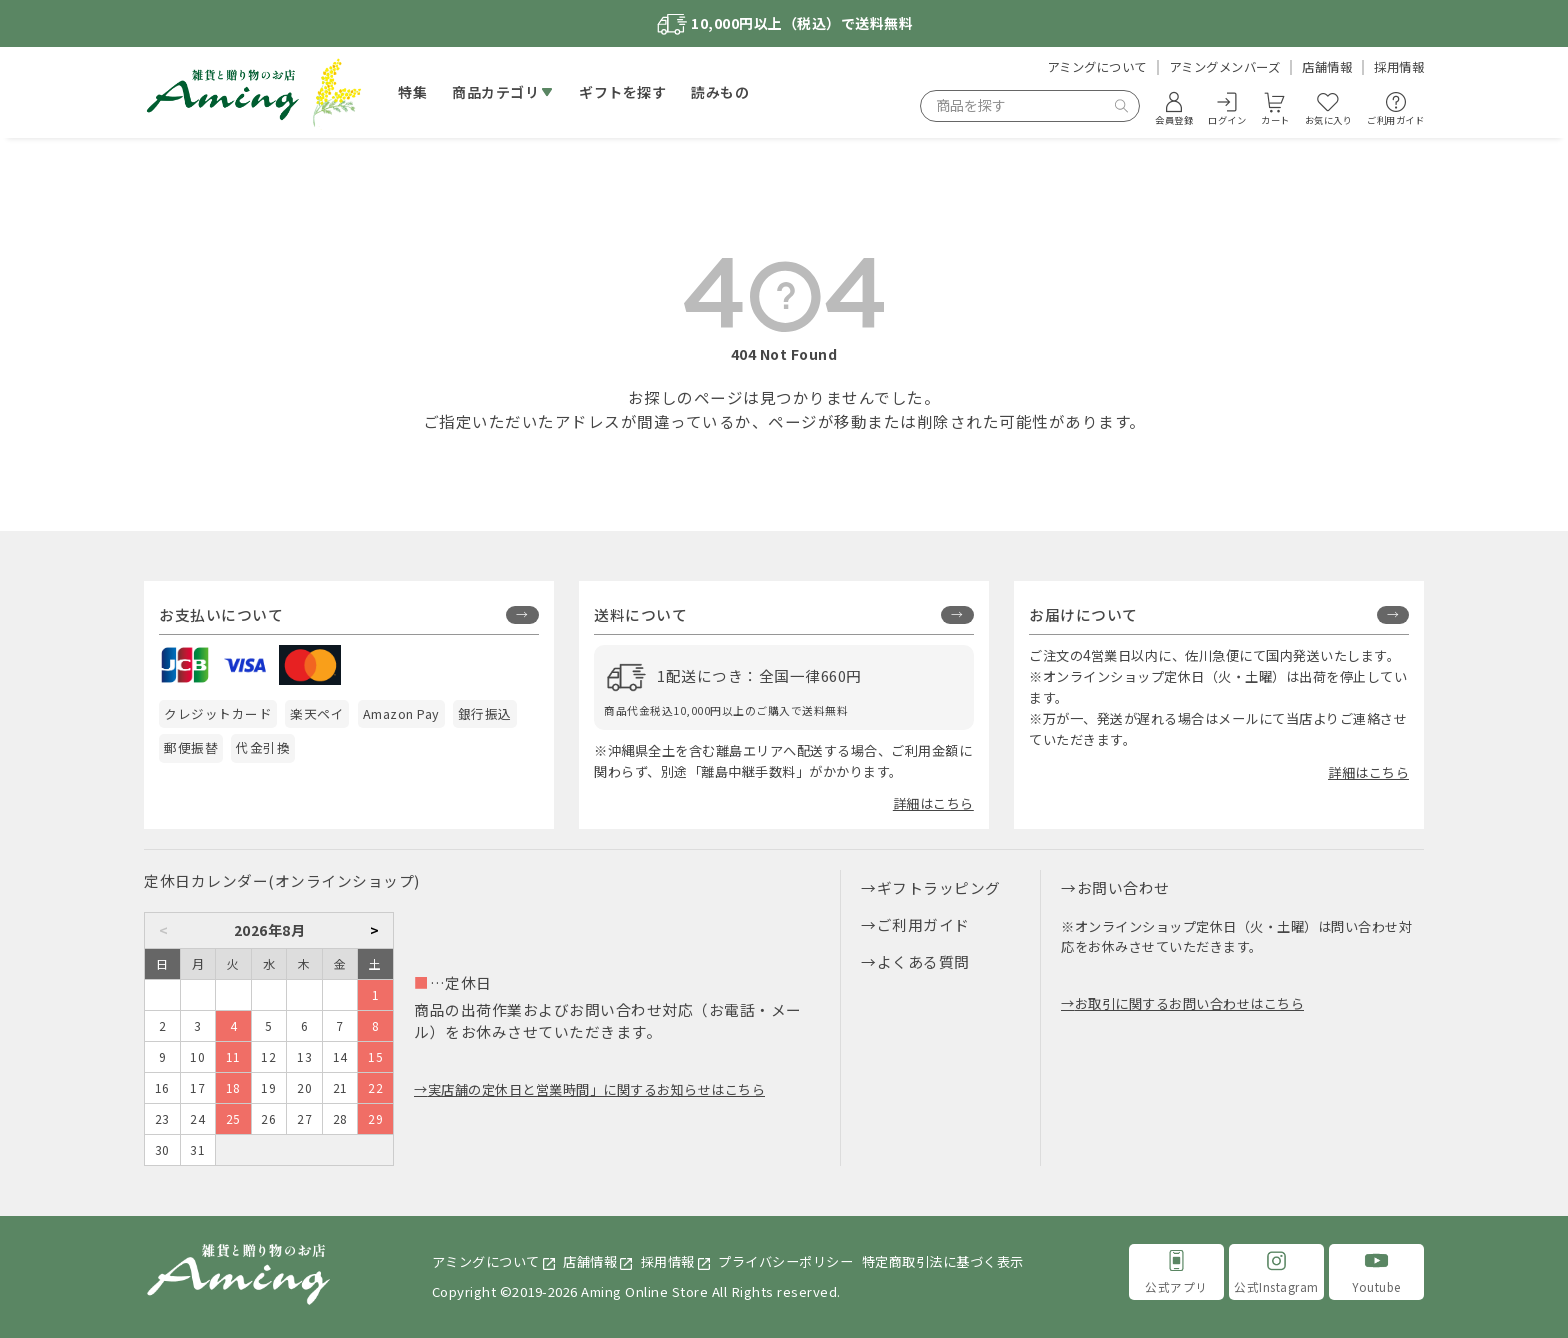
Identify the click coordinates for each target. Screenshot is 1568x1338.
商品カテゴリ (495, 92)
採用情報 (1399, 67)
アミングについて (1097, 67)
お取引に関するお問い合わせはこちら (1190, 1003)
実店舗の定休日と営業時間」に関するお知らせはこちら (597, 1089)
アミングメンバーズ (1225, 67)
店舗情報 (1327, 67)
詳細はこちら (933, 803)
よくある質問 (923, 961)
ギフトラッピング (939, 887)
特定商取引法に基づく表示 (943, 1261)
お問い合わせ (1123, 887)
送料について (640, 614)
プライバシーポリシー (785, 1261)
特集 (412, 92)
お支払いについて (221, 614)
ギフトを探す (622, 92)
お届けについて (1083, 614)
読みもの (720, 92)
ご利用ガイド (923, 924)
